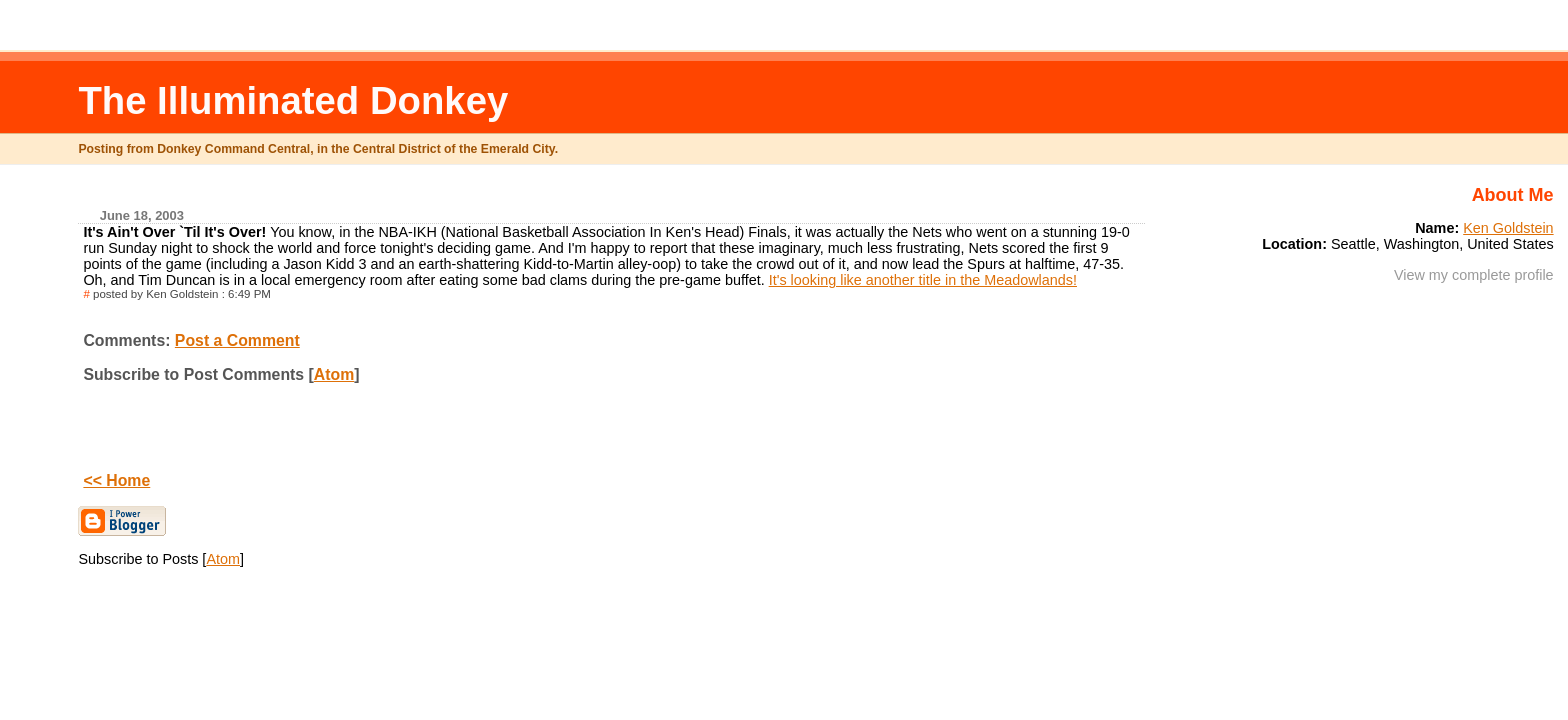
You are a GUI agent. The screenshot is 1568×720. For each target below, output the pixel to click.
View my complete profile (1474, 275)
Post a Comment (237, 340)
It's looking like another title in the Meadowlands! (923, 280)
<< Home (116, 480)
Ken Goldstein (1508, 228)
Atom (334, 374)
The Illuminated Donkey (293, 100)
